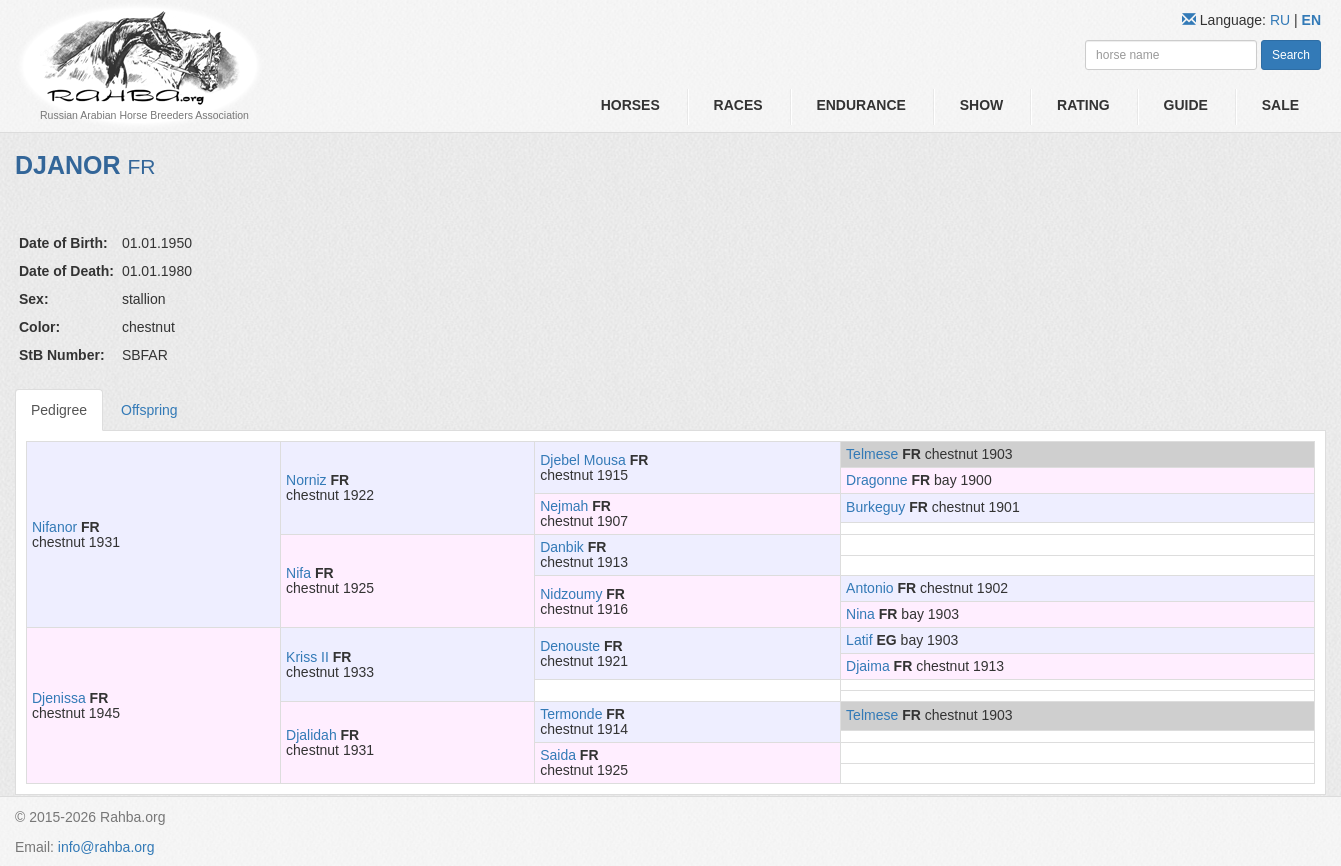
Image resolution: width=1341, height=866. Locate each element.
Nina (860, 614)
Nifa (298, 573)
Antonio (869, 588)
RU (1282, 20)
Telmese (872, 454)
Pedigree (59, 410)
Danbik (562, 547)
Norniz (306, 480)
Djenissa (59, 698)
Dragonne (877, 480)
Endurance (860, 105)
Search (1291, 55)
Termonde (571, 714)
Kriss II (307, 657)
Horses (630, 105)
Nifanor (54, 527)
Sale (1280, 105)
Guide (1186, 105)
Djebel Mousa (583, 460)
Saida (558, 755)
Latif (859, 640)
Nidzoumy (571, 594)
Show (982, 105)
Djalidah (311, 735)
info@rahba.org (106, 847)
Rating (1083, 105)
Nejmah (564, 506)
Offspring (149, 410)
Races (738, 105)
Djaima (868, 666)
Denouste (570, 646)
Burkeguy (875, 507)
